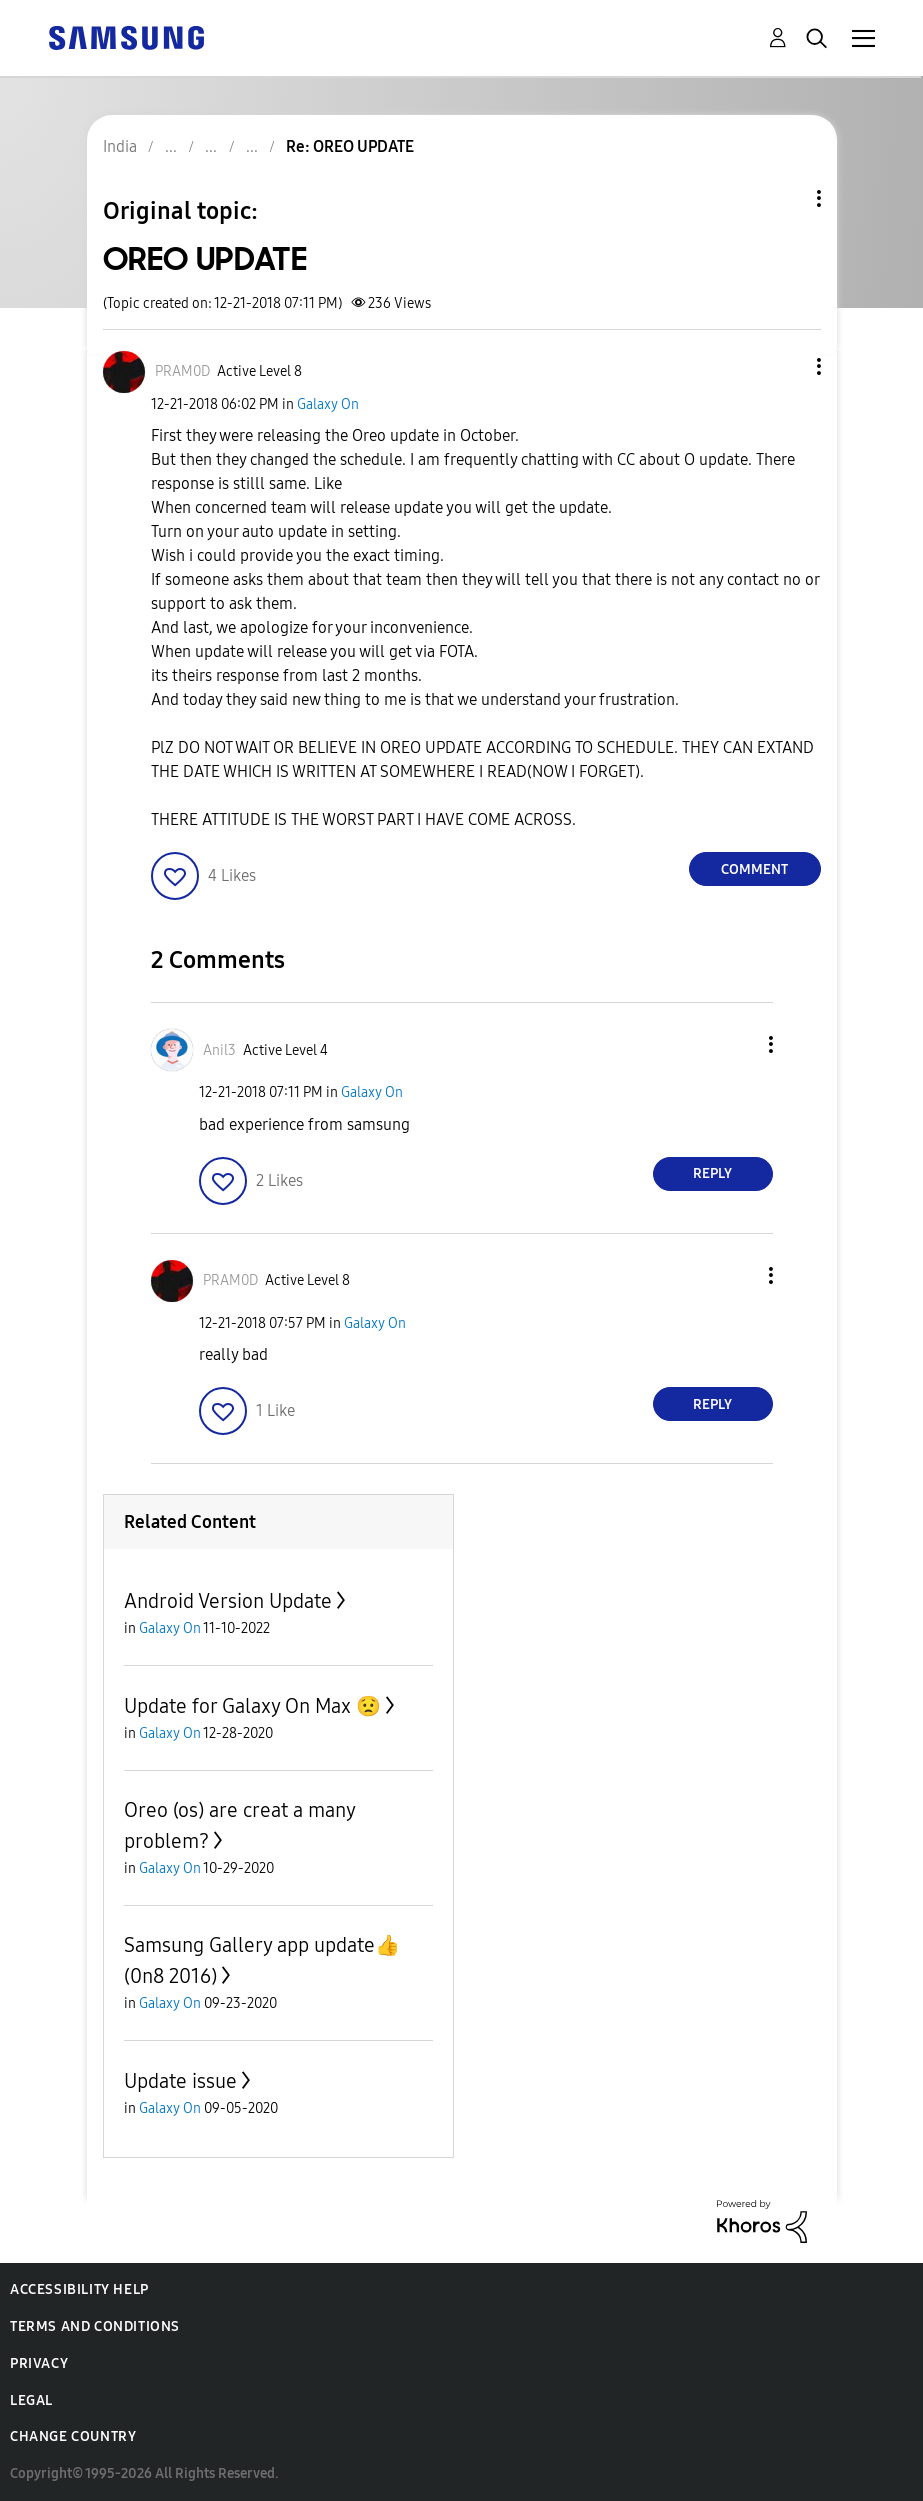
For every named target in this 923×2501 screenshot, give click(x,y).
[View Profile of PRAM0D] (182, 371)
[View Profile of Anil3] (219, 1050)
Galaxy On (328, 404)
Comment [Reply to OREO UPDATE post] (754, 869)
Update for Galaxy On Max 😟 (252, 1706)
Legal (31, 2400)
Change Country (73, 2436)
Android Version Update (228, 1601)
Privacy (39, 2363)
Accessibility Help (79, 2289)
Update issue (180, 2081)
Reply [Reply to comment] (712, 1173)
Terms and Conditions (95, 2326)
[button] (785, 366)
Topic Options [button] (785, 198)
